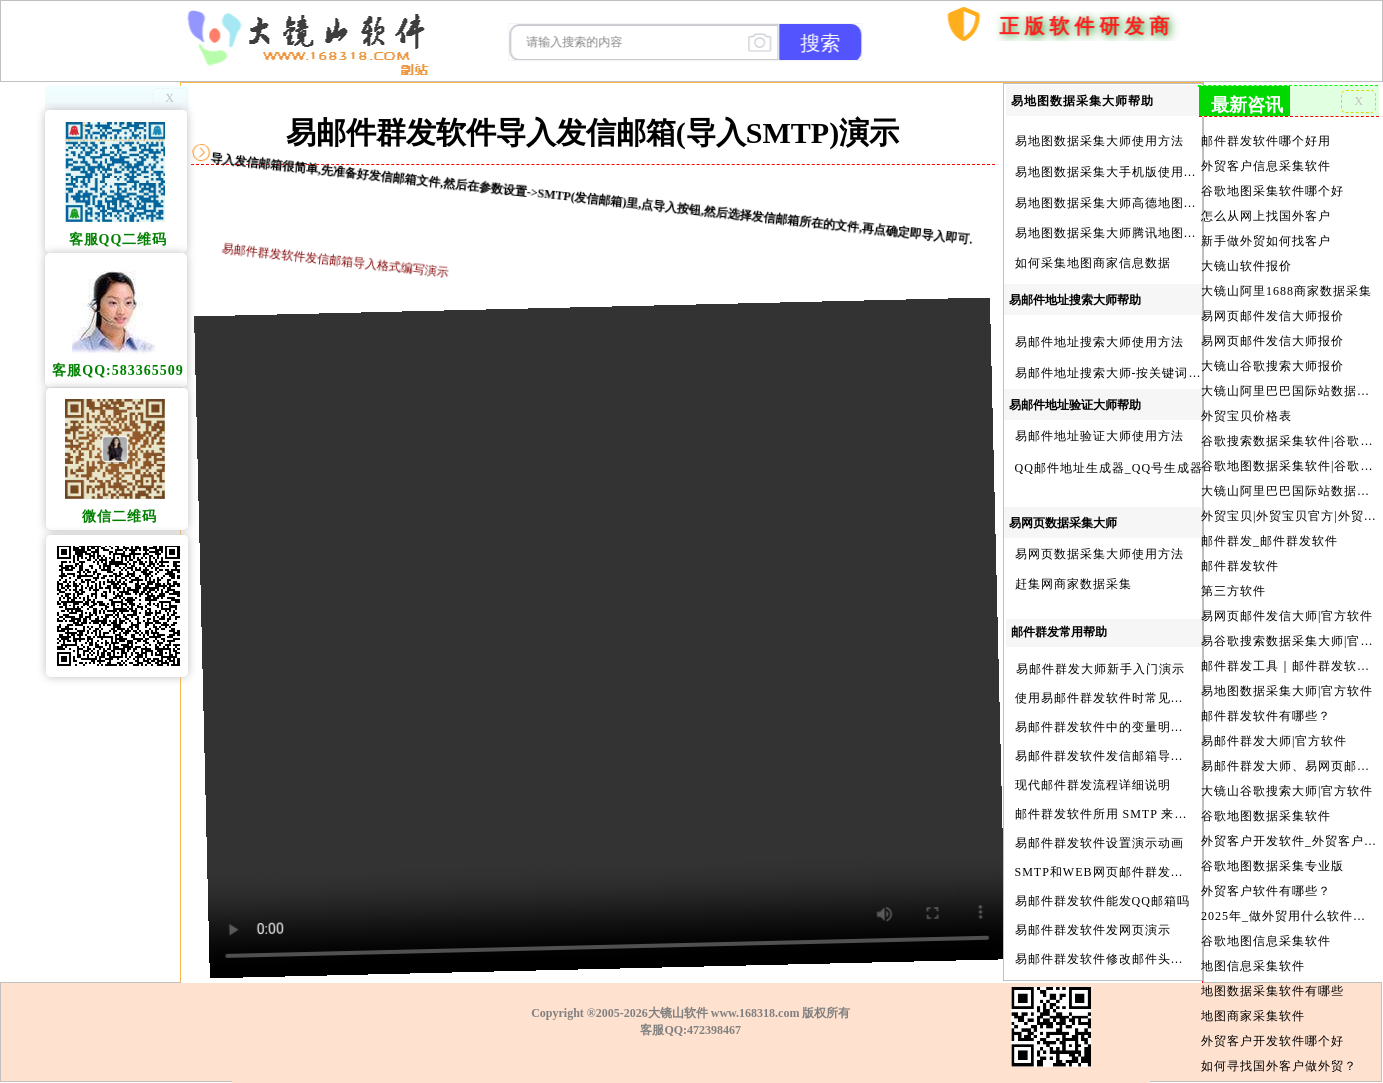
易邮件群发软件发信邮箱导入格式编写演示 (1138, 756)
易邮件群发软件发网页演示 (1093, 930)
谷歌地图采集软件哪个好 (1272, 188)
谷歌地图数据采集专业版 (1272, 846)
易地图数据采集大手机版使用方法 (1112, 172)
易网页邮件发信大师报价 (1272, 310)
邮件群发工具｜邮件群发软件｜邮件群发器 (1288, 651)
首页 (919, 112)
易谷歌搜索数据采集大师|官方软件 (1288, 627)
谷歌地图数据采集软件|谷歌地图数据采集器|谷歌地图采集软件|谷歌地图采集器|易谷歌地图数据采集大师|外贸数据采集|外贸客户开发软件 (1288, 456)
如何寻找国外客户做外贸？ (1279, 1041)
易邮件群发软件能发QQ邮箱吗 (1102, 901)
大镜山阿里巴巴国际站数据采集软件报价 (1288, 383)
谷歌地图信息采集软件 (1266, 919)
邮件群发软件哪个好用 (1266, 140)
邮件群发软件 (1241, 554)
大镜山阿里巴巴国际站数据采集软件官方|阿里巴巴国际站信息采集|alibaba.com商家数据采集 (1288, 481)
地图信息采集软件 (1253, 943)
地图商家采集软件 (1253, 992)
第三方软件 (1234, 578)
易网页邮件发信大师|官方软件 (1287, 602)
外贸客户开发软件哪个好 (1272, 1016)
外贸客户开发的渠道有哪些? (1282, 1065)
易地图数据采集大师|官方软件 (1287, 675)
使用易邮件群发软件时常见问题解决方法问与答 (1151, 698)
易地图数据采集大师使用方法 (1099, 141)
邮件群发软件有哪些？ (1266, 700)
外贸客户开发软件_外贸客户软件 (1288, 821)
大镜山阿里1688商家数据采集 (1286, 286)
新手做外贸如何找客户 (1266, 237)
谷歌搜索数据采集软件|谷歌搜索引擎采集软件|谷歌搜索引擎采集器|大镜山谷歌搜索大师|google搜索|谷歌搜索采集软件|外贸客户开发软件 (1288, 432)
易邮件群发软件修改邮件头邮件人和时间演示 (1145, 959)
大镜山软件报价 (1247, 261)
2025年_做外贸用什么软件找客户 (1288, 895)
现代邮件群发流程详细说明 (1093, 785)
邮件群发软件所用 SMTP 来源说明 (1114, 814)
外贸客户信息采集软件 (1266, 164)
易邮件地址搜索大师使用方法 (1099, 342)
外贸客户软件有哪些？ (1266, 870)
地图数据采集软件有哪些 (1272, 968)
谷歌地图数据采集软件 (1266, 797)
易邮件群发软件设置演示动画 (1099, 843)
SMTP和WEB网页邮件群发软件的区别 (1125, 872)
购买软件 (982, 76)
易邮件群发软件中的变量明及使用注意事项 (1138, 727)
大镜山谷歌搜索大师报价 (1272, 359)
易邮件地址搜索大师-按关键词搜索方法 (1128, 373)
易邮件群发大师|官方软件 (1274, 724)
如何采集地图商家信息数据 (1093, 263)
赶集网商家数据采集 (1073, 584)
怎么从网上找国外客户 (1266, 213)
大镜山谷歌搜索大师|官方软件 (1287, 773)
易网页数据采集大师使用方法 (1099, 554)
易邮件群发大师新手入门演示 (1100, 669)
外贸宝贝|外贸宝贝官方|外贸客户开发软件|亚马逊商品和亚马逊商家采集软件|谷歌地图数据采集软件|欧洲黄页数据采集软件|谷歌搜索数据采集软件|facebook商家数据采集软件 (1288, 505)
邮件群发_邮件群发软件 (1269, 529)
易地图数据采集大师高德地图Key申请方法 (1137, 203)
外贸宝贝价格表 (1247, 408)
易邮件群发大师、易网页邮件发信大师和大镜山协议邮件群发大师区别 (1288, 748)
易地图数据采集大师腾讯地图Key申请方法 (1137, 233)
